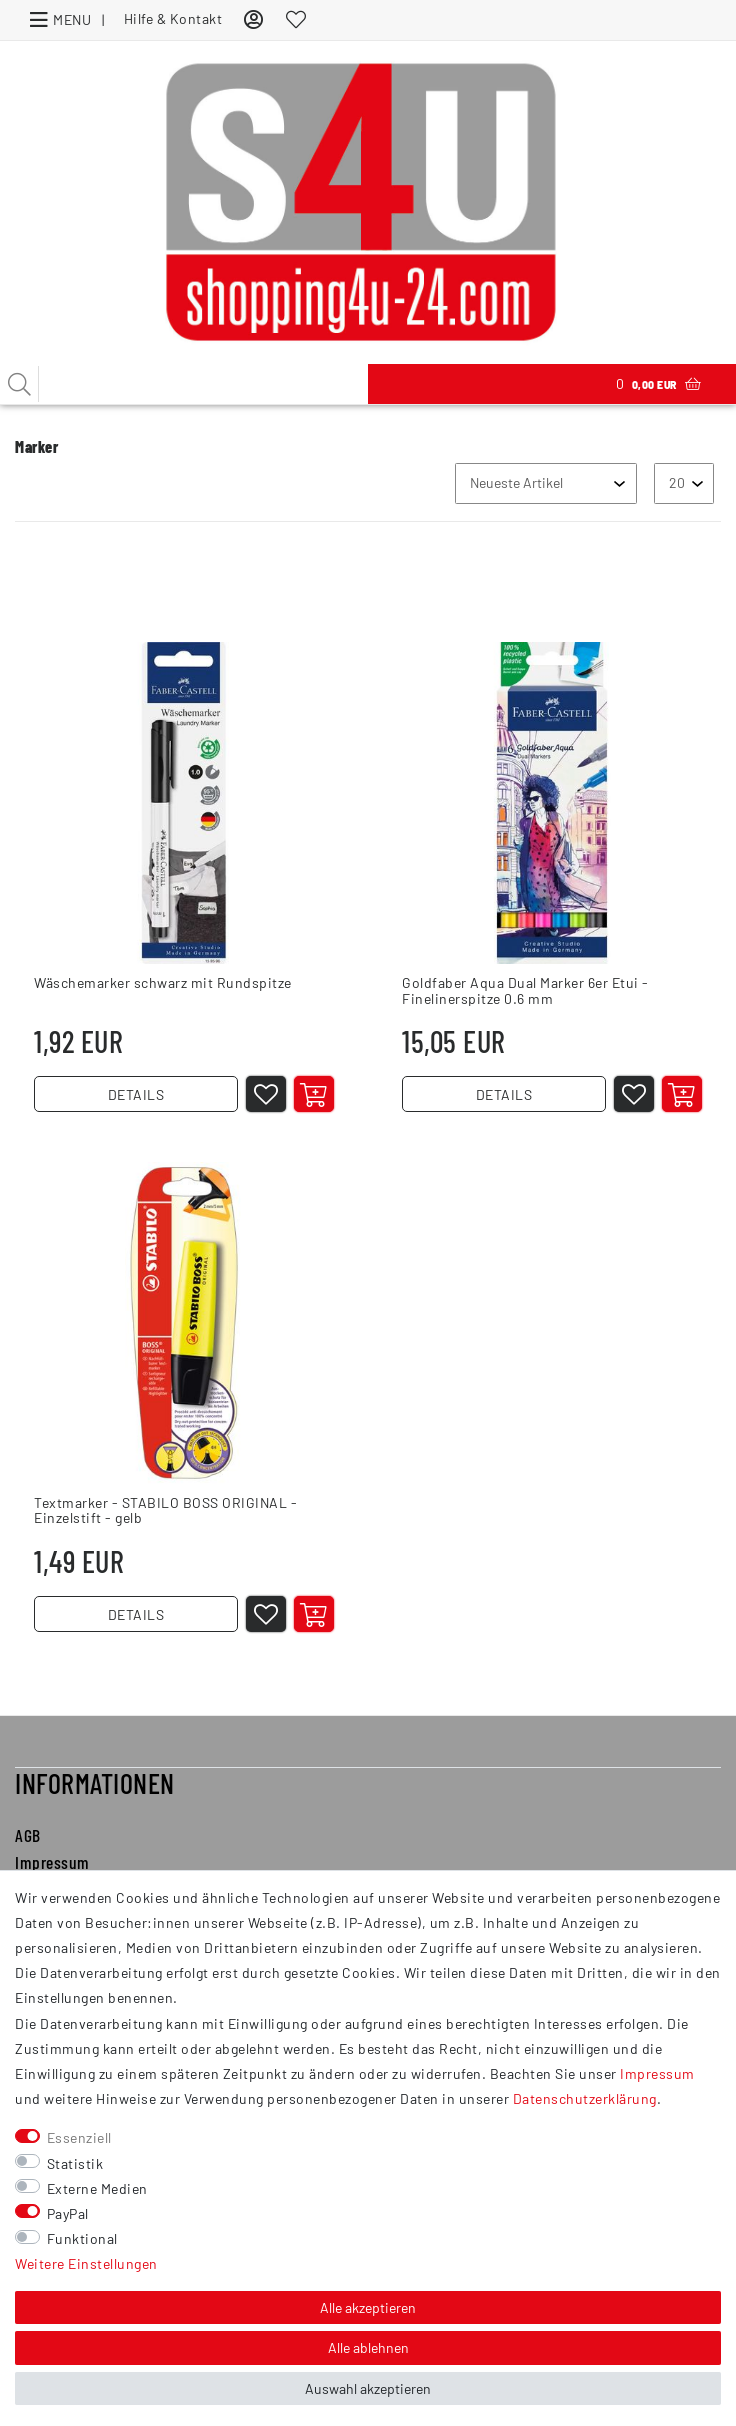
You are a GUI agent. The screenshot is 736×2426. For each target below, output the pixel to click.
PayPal (68, 2213)
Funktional (82, 2238)
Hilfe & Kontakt (173, 18)
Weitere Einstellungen (86, 2263)
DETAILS (136, 1101)
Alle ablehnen (368, 2347)
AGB (28, 1854)
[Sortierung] (546, 483)
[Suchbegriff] (184, 384)
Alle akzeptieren (368, 2307)
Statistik (75, 2163)
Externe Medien (97, 2188)
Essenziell (79, 2137)
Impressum (657, 2073)
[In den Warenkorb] (321, 1101)
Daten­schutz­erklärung (585, 2098)
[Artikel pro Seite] (684, 483)
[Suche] (20, 384)
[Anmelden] (254, 18)
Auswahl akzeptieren (368, 2388)
